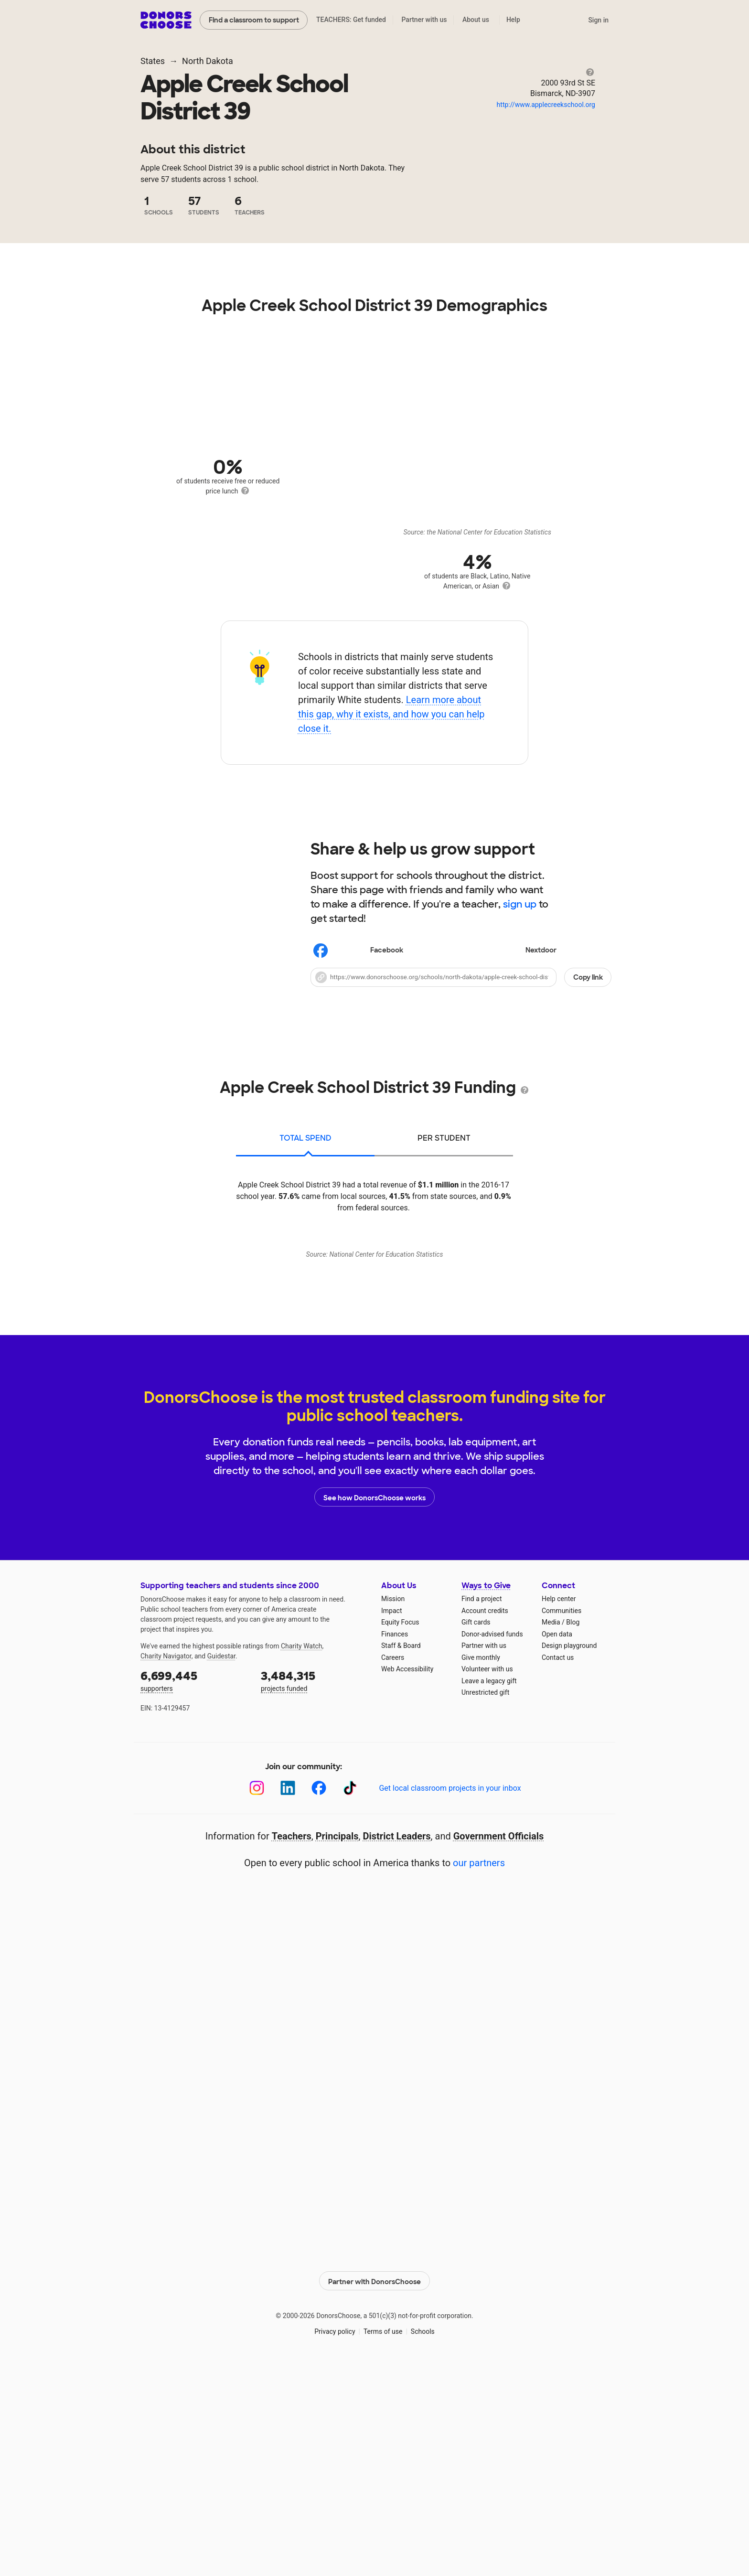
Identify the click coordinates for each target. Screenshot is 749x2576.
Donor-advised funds (492, 1842)
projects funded (314, 1888)
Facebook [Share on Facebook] (358, 951)
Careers (392, 1865)
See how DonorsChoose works (374, 1704)
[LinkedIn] (287, 1995)
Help (513, 19)
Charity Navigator (166, 1864)
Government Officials (498, 2044)
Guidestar (221, 1864)
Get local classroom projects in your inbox (450, 1995)
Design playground (569, 1853)
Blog (572, 1830)
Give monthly (480, 1865)
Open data (557, 1842)
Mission (393, 1806)
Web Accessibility (407, 1877)
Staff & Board (401, 1853)
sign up (519, 904)
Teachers (291, 2044)
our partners (479, 2070)
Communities (561, 1818)
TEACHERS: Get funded (351, 19)
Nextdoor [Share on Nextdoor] (512, 951)
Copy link (588, 977)
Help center (559, 1806)
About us (475, 19)
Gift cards (476, 1830)
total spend (305, 1138)
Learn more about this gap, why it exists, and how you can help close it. (391, 714)
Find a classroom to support (254, 20)
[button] (460, 977)
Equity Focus (400, 1830)
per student (444, 1138)
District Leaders (397, 2044)
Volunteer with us (487, 1877)
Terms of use (383, 2537)
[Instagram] (256, 1995)
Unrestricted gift (485, 1900)
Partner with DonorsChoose (374, 2486)
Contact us (558, 1865)
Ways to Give (486, 1793)
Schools (423, 2537)
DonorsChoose (166, 20)
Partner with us (424, 19)
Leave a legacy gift (489, 1888)
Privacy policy (334, 2537)
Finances (394, 1842)
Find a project (481, 1806)
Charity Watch (301, 1854)
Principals (337, 2044)
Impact (391, 1818)
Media (551, 1830)
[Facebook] (318, 1995)
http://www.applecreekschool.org (546, 104)
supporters (193, 1888)
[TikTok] (350, 1995)
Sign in (598, 20)
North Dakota (207, 61)
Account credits (484, 1818)
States (152, 61)
